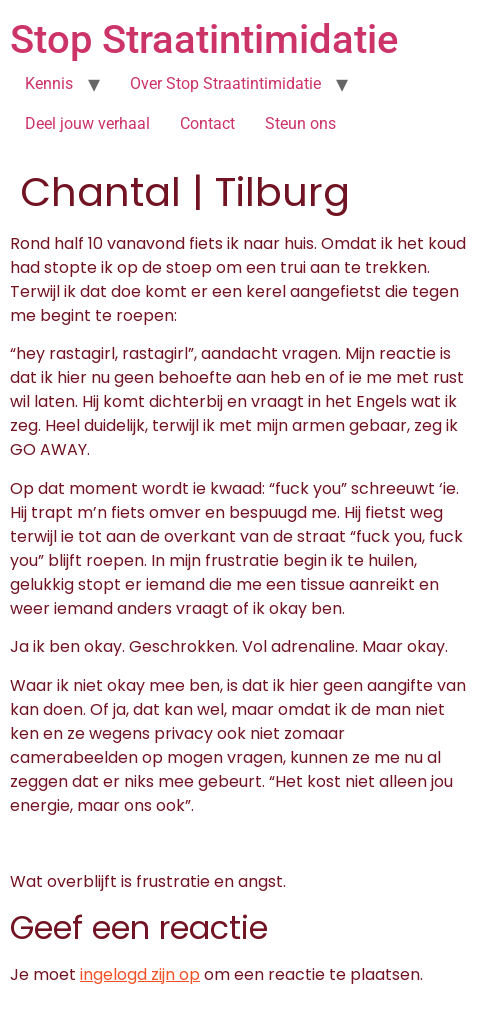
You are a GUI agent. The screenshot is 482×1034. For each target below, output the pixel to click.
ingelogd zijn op (140, 974)
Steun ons (300, 123)
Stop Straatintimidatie (204, 39)
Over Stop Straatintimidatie (225, 83)
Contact (207, 123)
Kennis (49, 83)
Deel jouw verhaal (87, 123)
